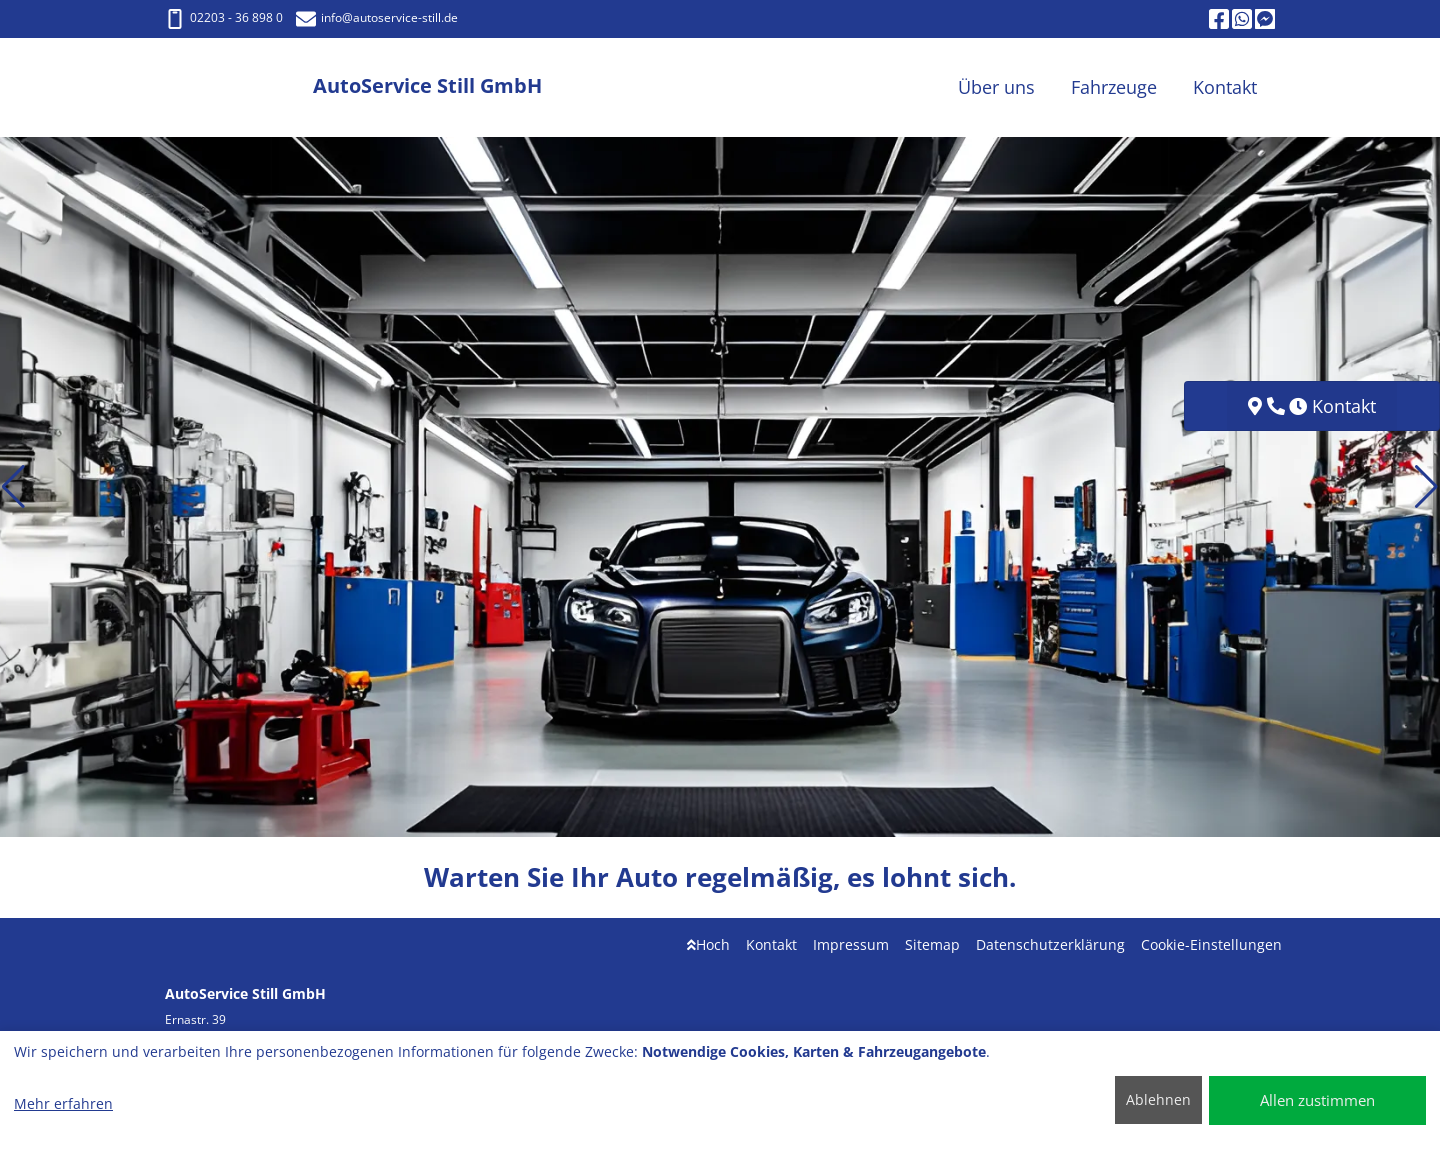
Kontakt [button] (1225, 87)
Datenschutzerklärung (1050, 944)
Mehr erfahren (63, 1103)
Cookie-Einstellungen (1211, 944)
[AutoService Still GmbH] (239, 87)
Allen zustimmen (1317, 1100)
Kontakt (771, 944)
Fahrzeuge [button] (1114, 87)
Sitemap (932, 944)
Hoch (708, 944)
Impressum (851, 944)
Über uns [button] (996, 87)
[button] (13, 487)
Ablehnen (1158, 1099)
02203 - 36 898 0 (224, 17)
